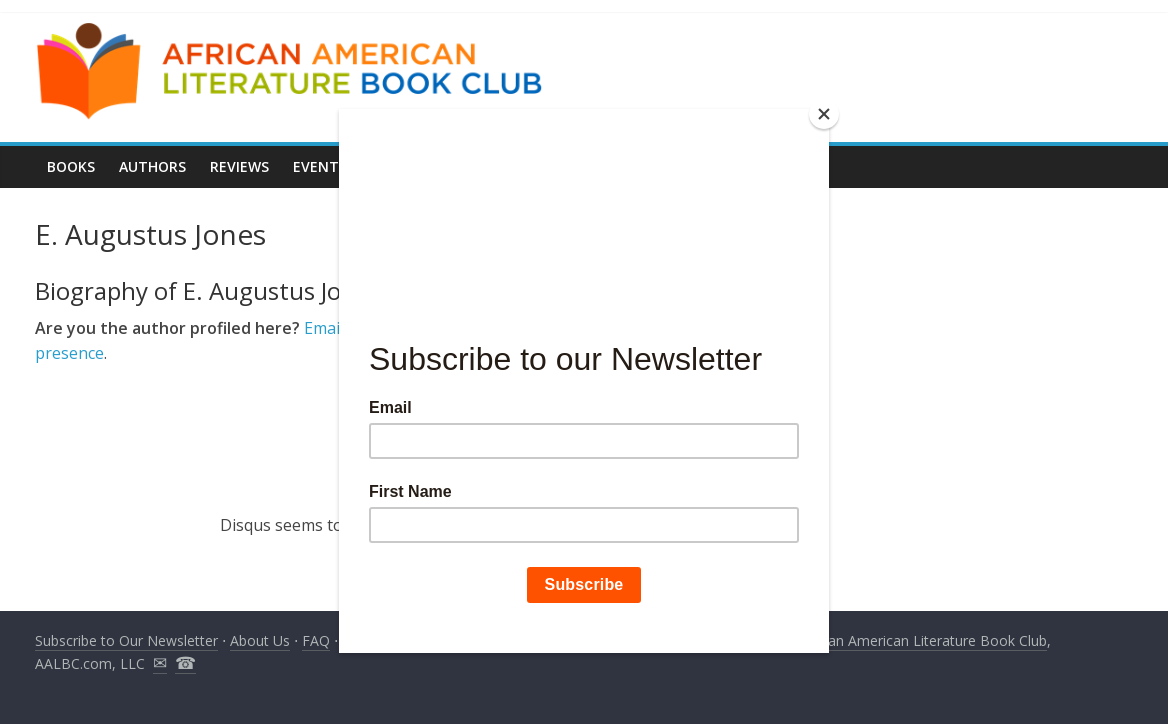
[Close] (824, 114)
